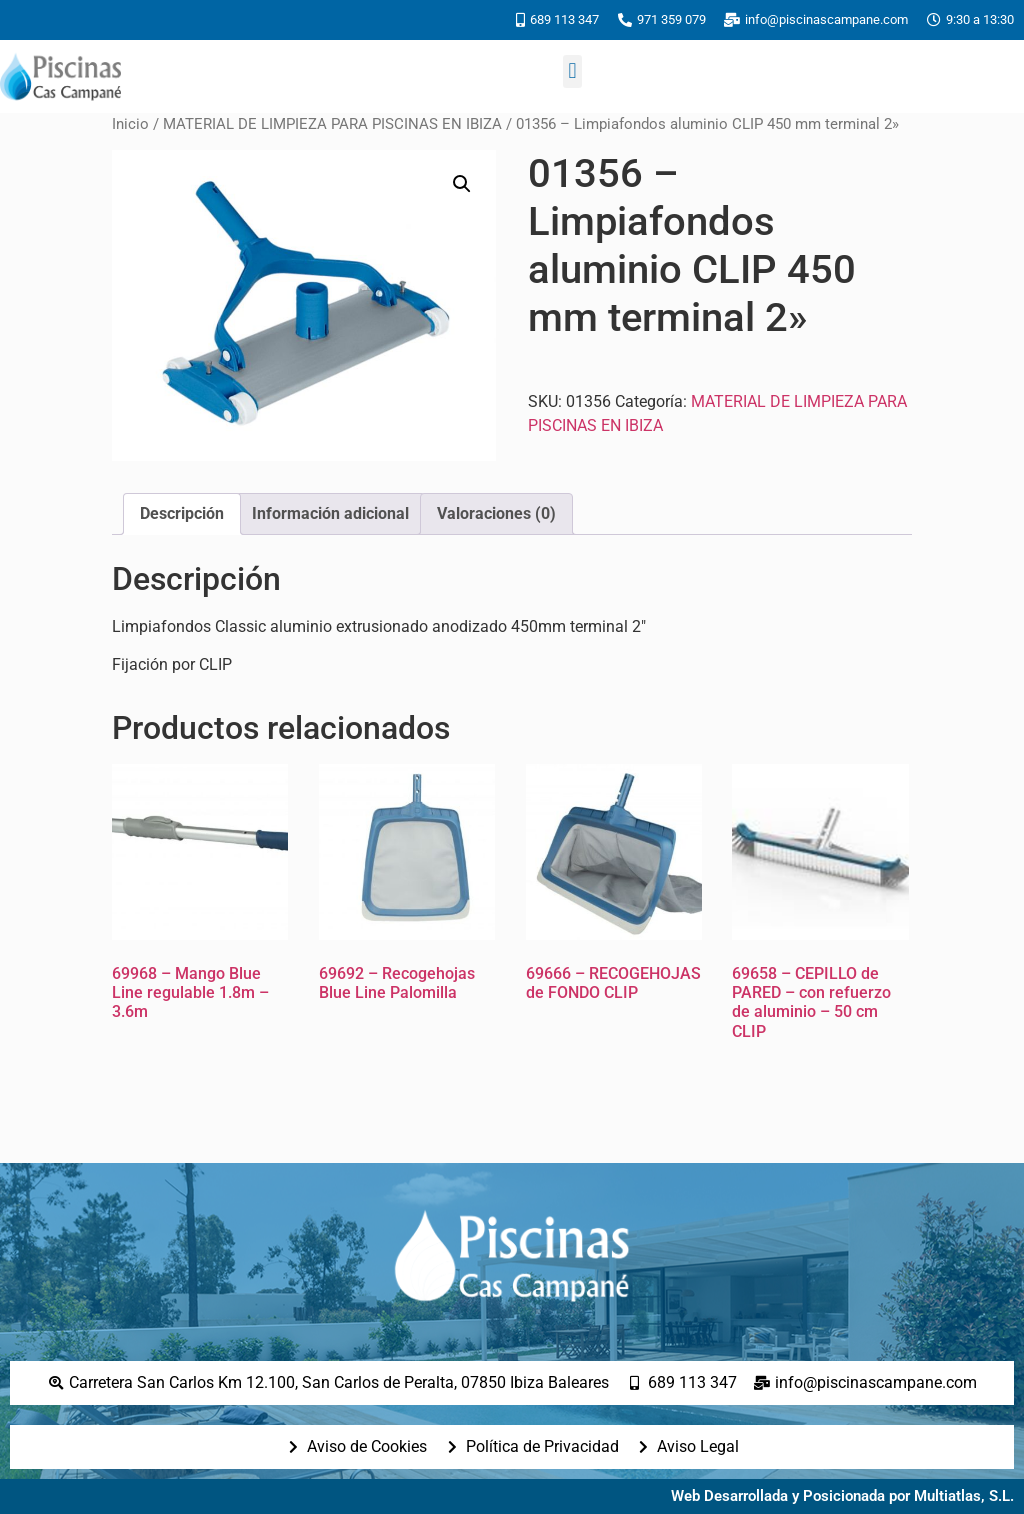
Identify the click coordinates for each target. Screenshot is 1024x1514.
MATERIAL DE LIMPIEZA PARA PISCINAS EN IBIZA (332, 124)
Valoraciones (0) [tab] (496, 513)
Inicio (130, 124)
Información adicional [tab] (330, 513)
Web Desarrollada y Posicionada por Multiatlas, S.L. (842, 1496)
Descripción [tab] (182, 513)
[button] (572, 71)
